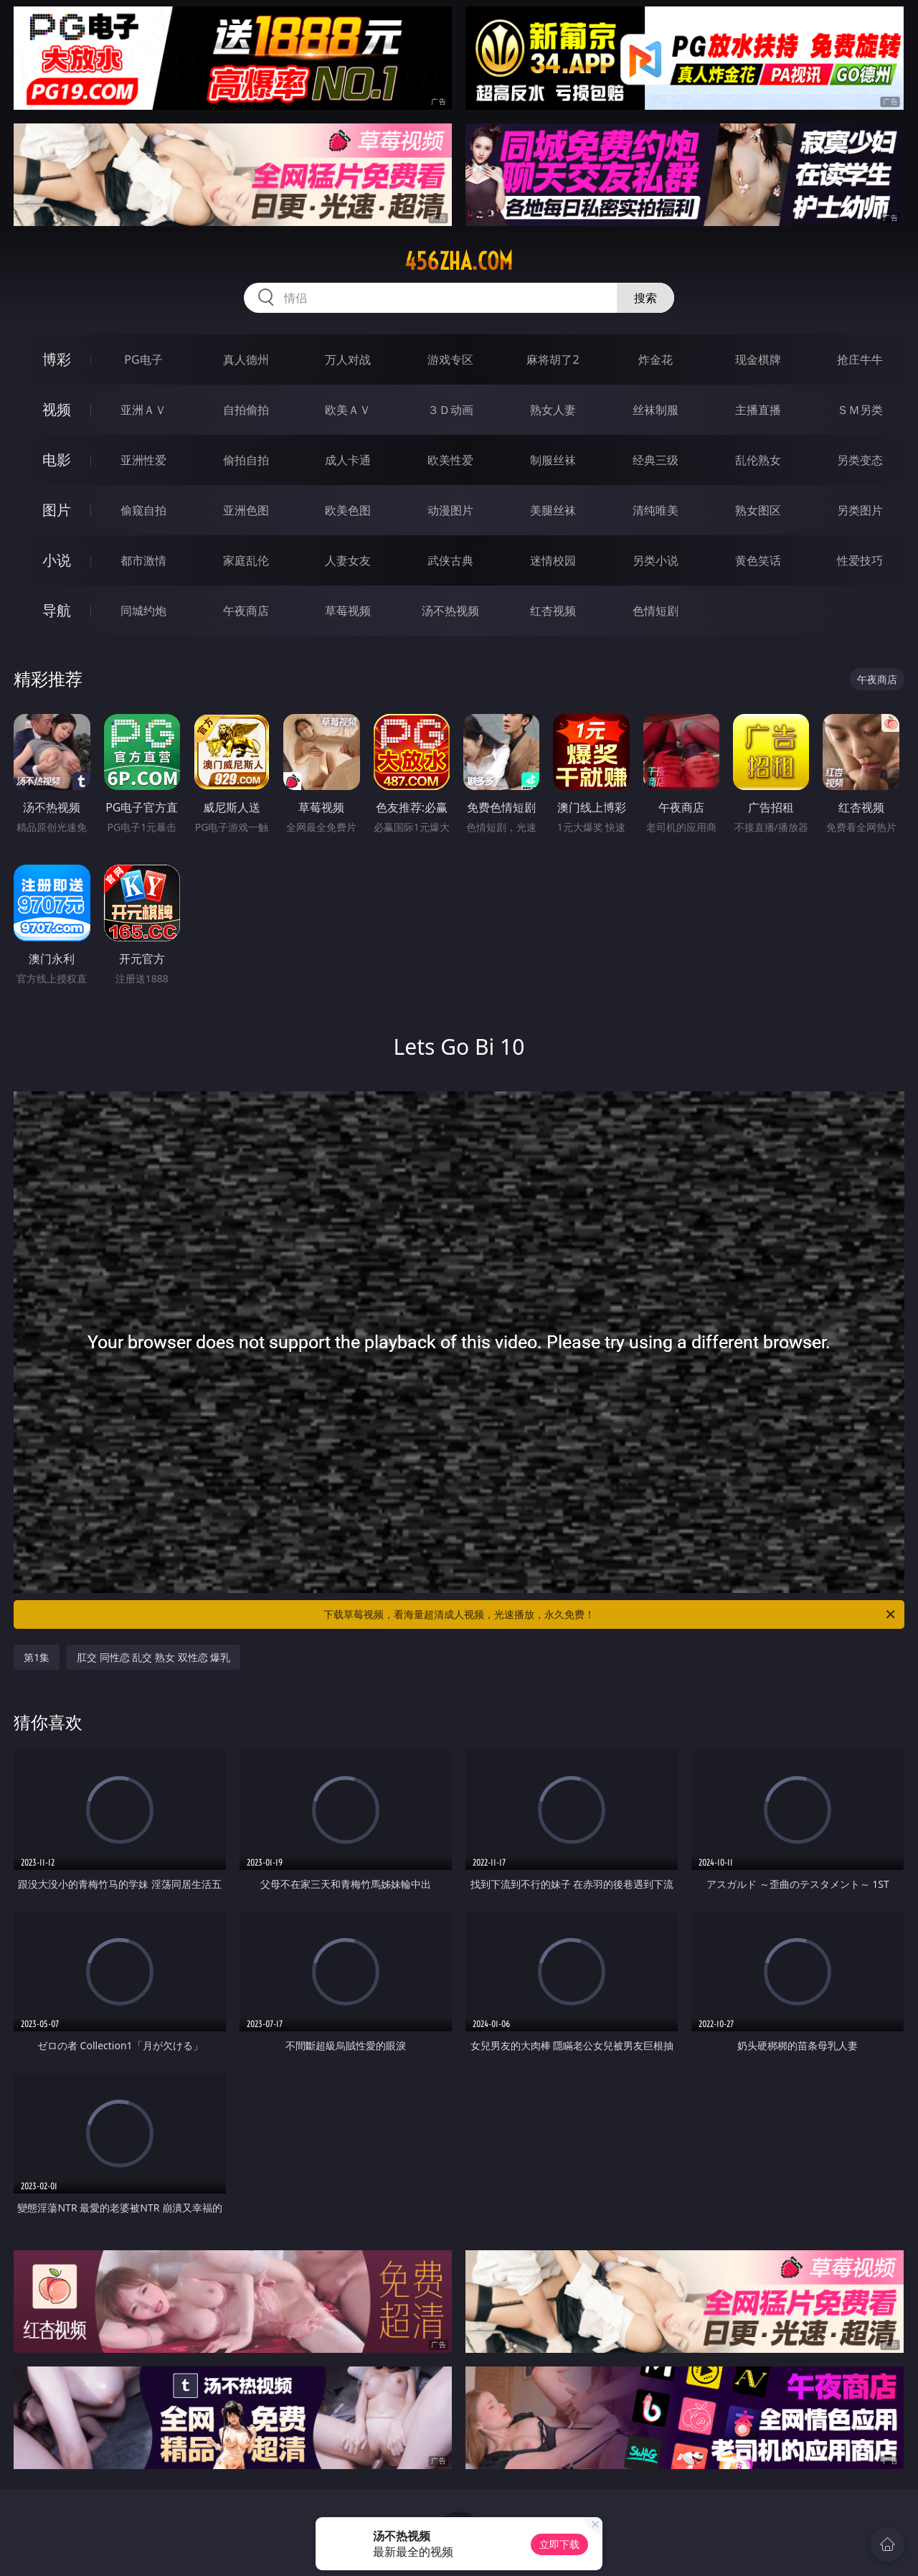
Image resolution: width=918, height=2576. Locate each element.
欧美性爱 (450, 460)
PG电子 (143, 359)
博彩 (56, 359)
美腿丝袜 (553, 510)
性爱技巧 (860, 560)
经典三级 (655, 460)
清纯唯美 (655, 510)
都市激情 (143, 560)
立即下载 (559, 2544)
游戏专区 (450, 359)
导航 (56, 610)
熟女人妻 (553, 410)
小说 (56, 560)
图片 (56, 510)
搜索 (645, 298)
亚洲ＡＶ (143, 410)
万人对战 (348, 359)
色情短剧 (655, 611)
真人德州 (246, 359)
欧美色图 (348, 510)
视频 (56, 409)
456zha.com (458, 261)
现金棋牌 (758, 359)
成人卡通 (348, 460)
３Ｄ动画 (450, 410)
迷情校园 (553, 560)
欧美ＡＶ (348, 410)
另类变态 (860, 460)
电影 (56, 459)
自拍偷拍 (246, 410)
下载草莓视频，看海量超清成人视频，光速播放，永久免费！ (610, 1614)
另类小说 (655, 560)
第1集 (36, 1657)
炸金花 (655, 359)
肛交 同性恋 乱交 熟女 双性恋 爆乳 (153, 1657)
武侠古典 (450, 560)
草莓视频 (348, 611)
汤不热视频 (450, 611)
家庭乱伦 (246, 560)
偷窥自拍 (143, 510)
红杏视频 (553, 611)
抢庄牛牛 (860, 359)
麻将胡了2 (552, 359)
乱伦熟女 (758, 460)
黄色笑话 (758, 560)
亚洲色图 (246, 510)
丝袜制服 (655, 410)
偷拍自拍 (246, 460)
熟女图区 (758, 510)
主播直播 (758, 410)
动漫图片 (450, 510)
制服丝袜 (553, 460)
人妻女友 (348, 560)
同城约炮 (143, 611)
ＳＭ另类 (860, 410)
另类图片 (860, 510)
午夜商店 (246, 611)
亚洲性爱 (143, 460)
